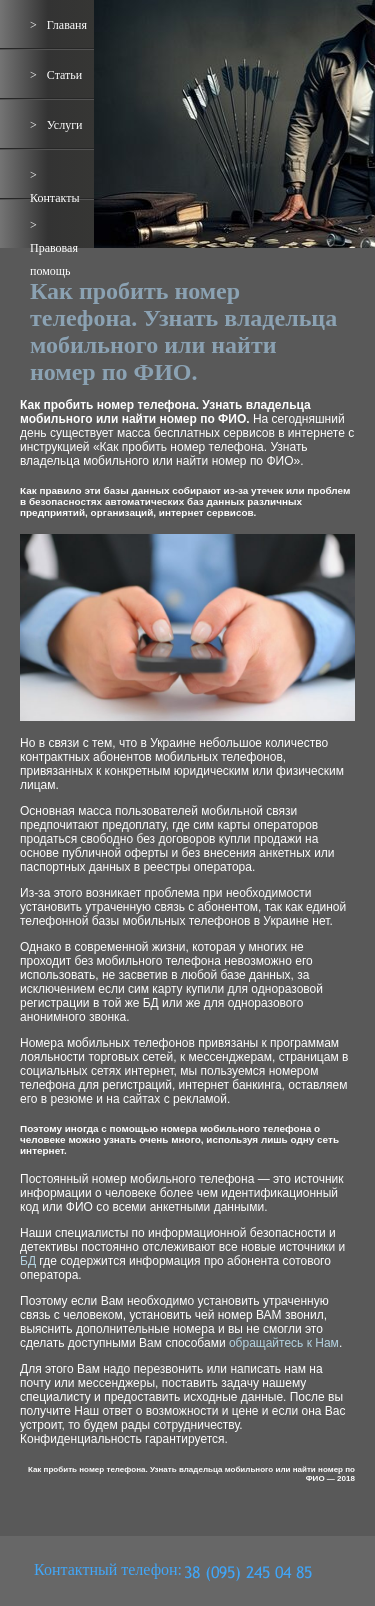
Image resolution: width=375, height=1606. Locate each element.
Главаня (67, 25)
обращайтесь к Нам (284, 1343)
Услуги (65, 125)
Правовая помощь (54, 259)
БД (28, 1261)
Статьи (64, 75)
